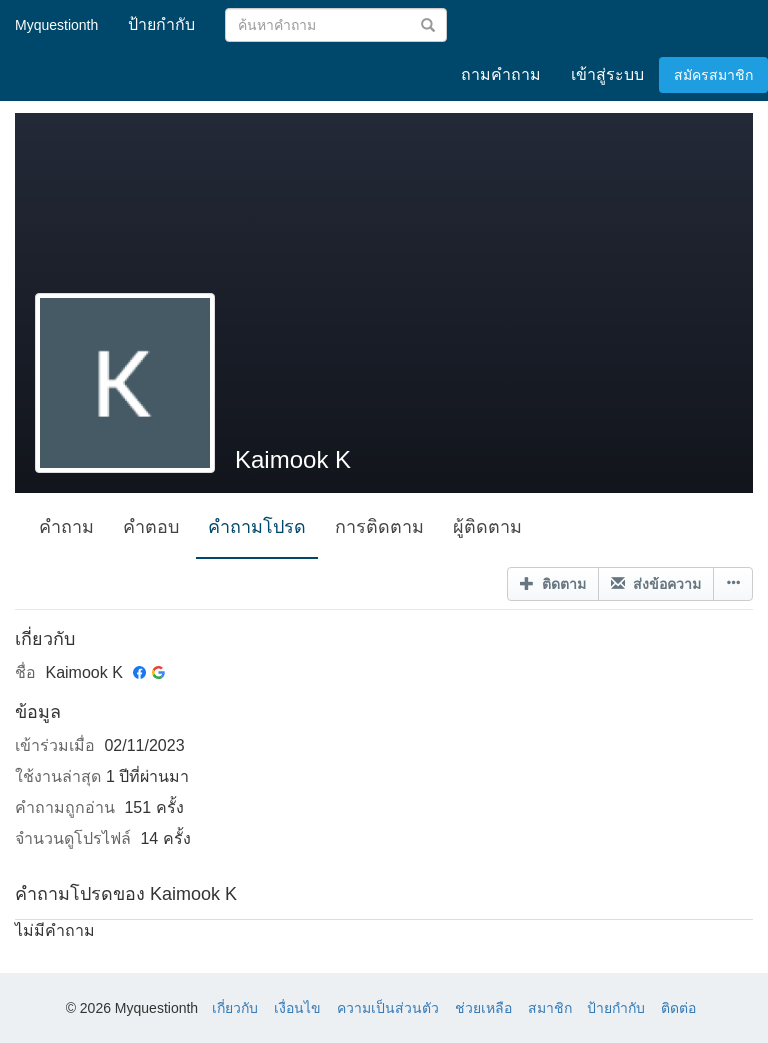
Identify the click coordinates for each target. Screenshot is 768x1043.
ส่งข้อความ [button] (656, 584)
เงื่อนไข (297, 1008)
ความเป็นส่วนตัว (388, 1008)
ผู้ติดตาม (487, 527)
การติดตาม (379, 527)
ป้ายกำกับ (616, 1008)
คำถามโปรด (257, 527)
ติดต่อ (678, 1008)
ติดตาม (553, 584)
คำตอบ (151, 527)
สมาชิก (550, 1008)
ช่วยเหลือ (483, 1008)
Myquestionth (56, 25)
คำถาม (66, 527)
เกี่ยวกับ (235, 1008)
